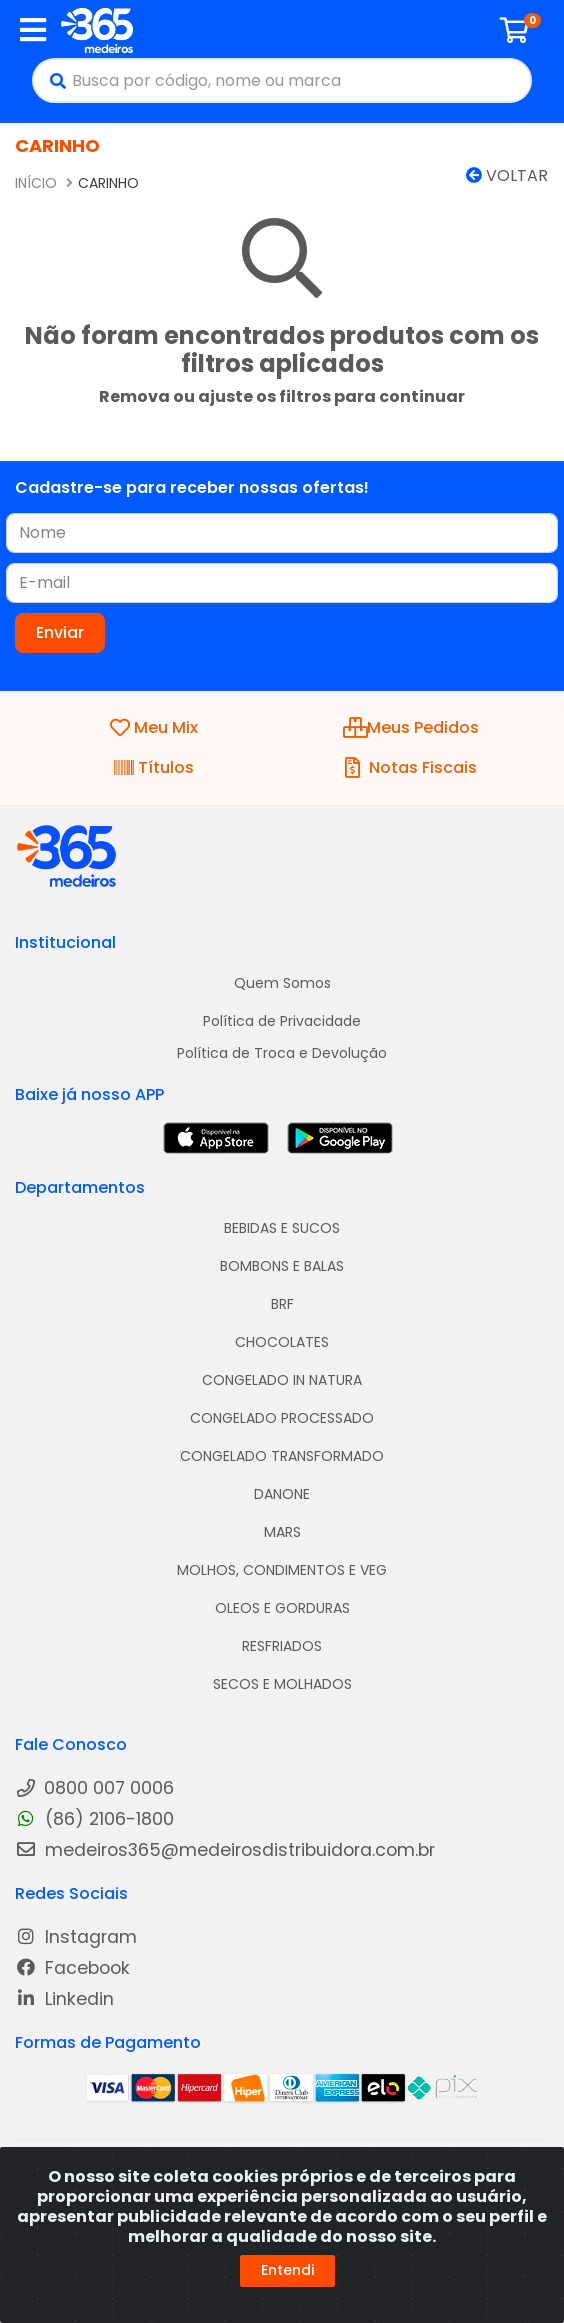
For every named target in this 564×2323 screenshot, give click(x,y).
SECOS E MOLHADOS (282, 1684)
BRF (282, 1304)
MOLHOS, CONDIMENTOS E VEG (282, 1570)
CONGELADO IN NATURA (282, 1380)
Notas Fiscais (411, 767)
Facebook (72, 1968)
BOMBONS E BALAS (282, 1266)
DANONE (282, 1494)
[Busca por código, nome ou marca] (301, 80)
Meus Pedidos (411, 727)
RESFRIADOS (282, 1646)
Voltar (507, 175)
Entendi (287, 2270)
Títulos (154, 767)
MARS (282, 1532)
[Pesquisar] (53, 80)
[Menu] (33, 30)
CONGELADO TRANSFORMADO (282, 1456)
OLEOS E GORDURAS (282, 1608)
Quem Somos (282, 983)
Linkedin (64, 1999)
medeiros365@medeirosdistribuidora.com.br (225, 1850)
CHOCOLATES (282, 1342)
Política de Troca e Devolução (282, 1053)
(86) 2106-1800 (94, 1819)
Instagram (76, 1937)
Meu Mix (154, 727)
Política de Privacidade (282, 1021)
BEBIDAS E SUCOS (282, 1228)
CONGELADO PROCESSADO (282, 1418)
